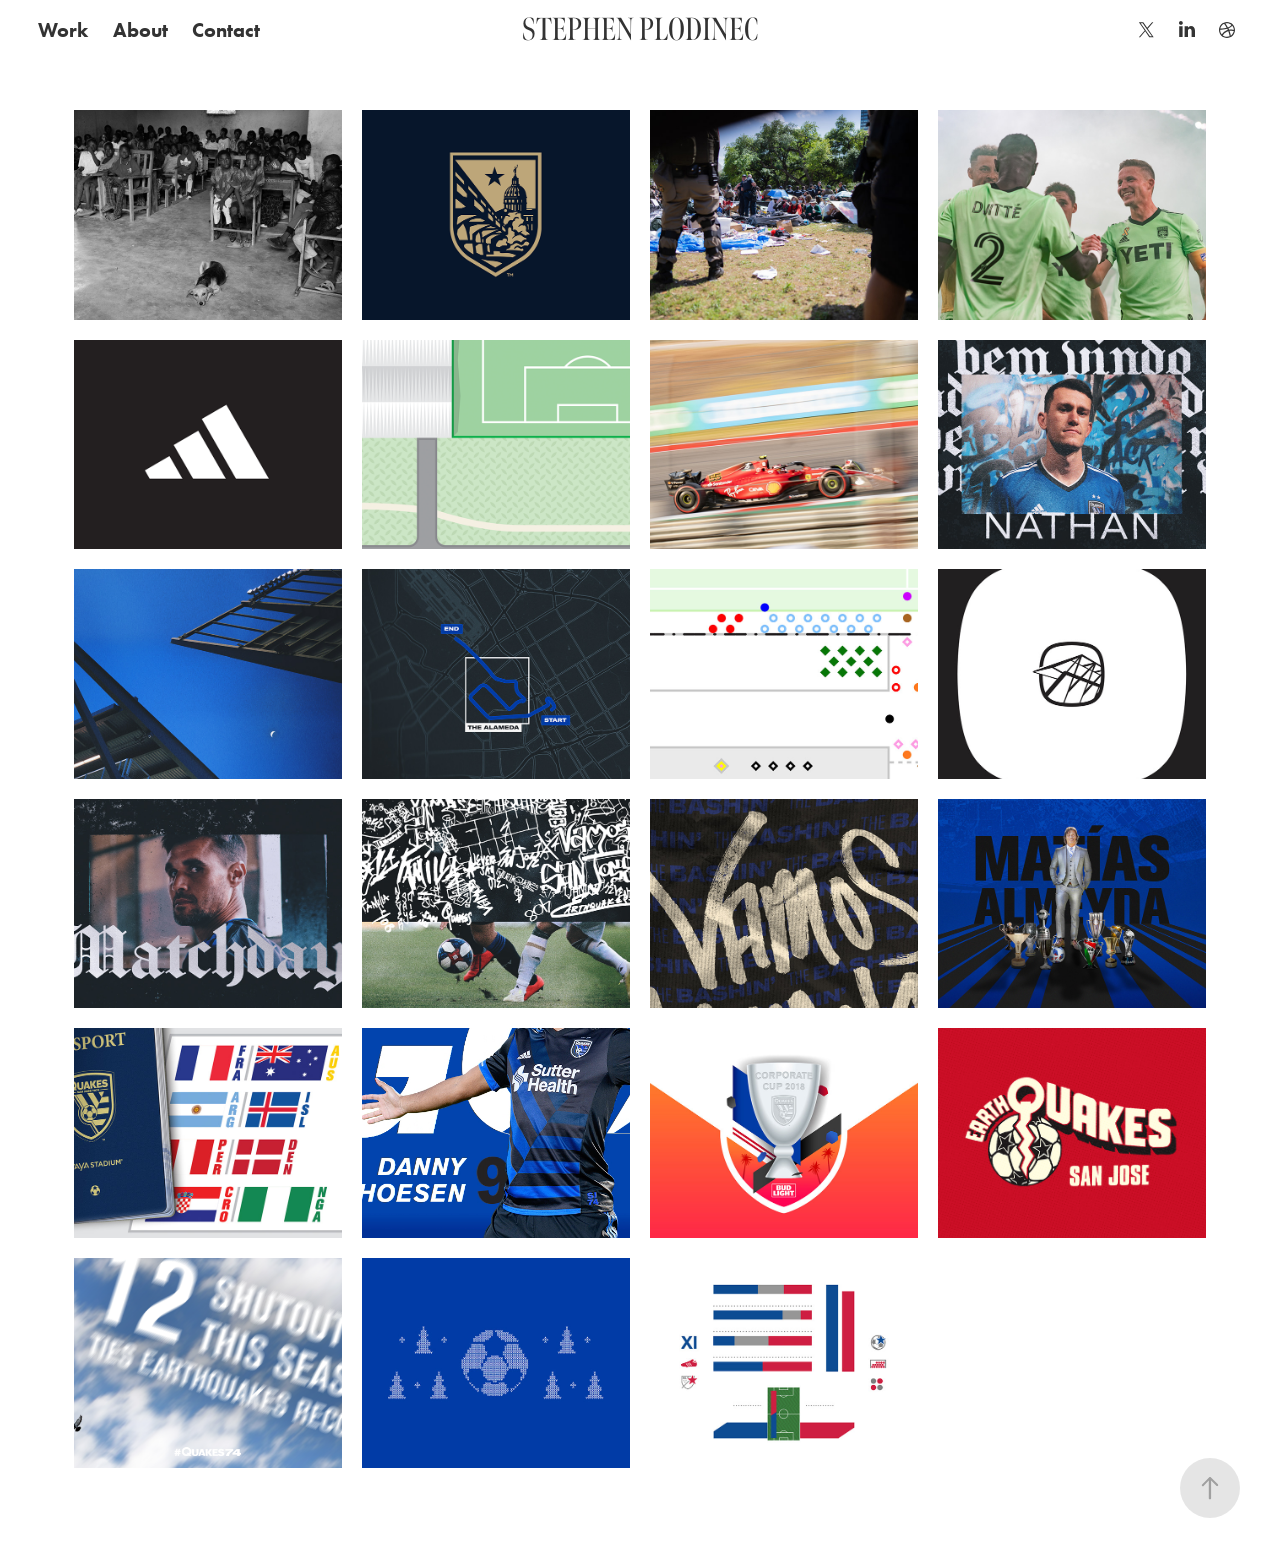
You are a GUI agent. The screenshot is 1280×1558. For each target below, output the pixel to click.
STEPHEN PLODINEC (640, 29)
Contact (226, 30)
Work (63, 30)
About (140, 30)
